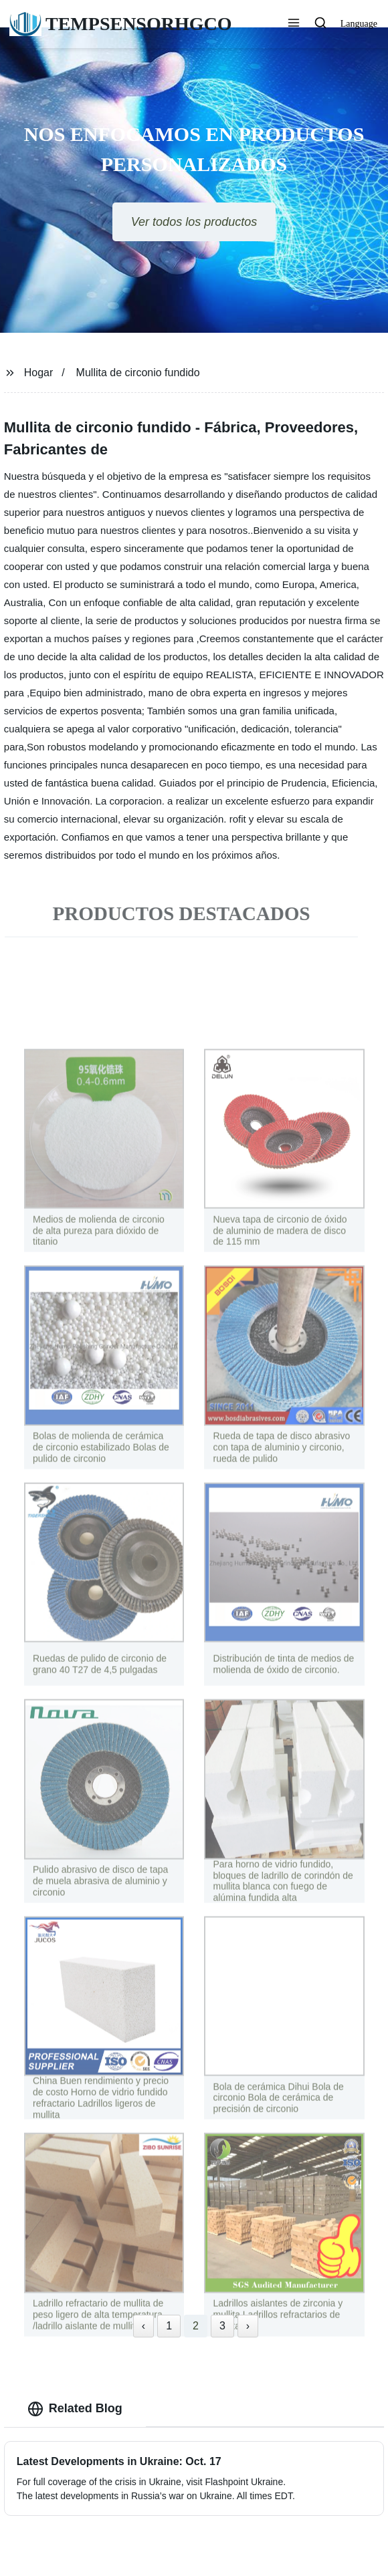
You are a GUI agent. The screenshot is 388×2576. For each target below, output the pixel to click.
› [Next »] (248, 2325)
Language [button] (359, 24)
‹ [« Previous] (143, 2325)
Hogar (39, 372)
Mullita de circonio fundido (138, 372)
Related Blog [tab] (74, 2409)
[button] (294, 24)
